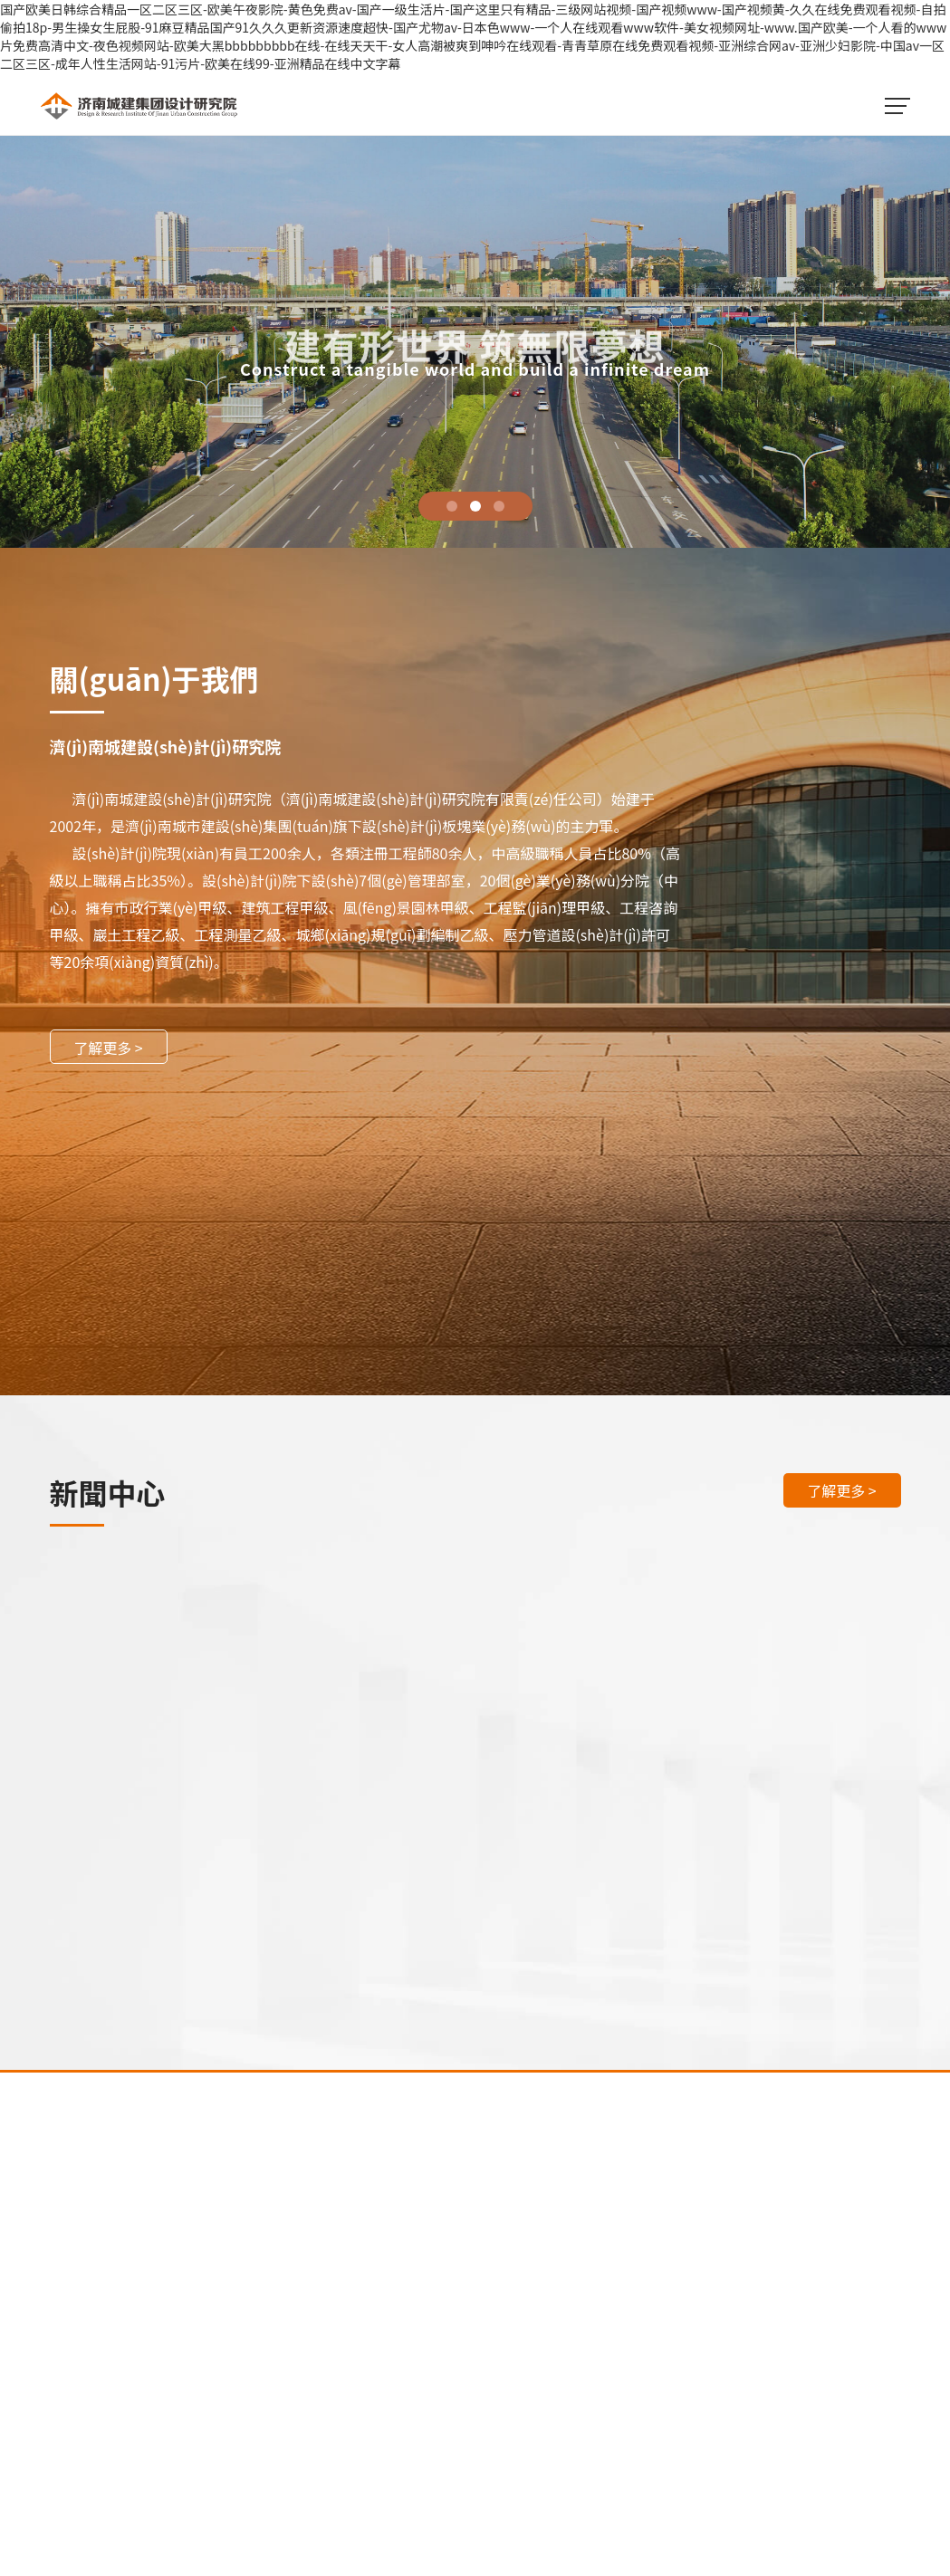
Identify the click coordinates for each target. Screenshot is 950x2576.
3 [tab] (499, 506)
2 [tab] (475, 506)
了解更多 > (107, 1047)
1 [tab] (451, 506)
